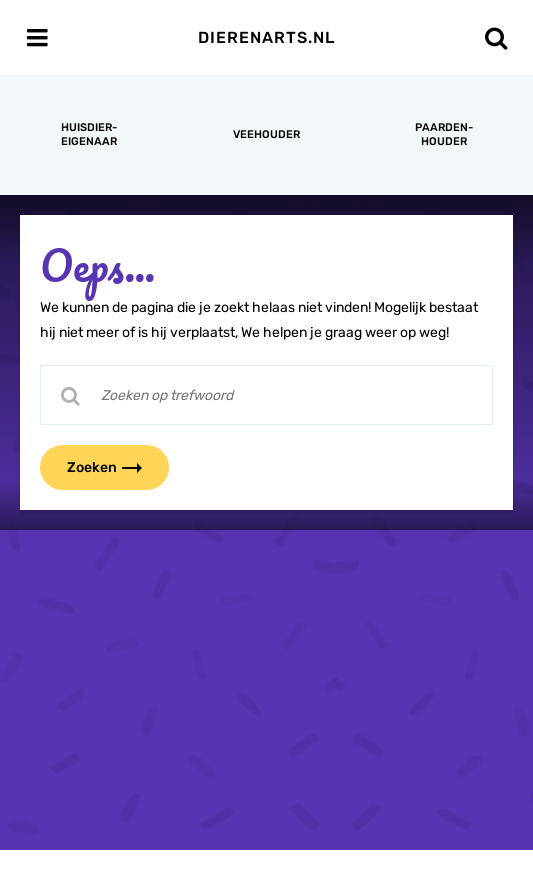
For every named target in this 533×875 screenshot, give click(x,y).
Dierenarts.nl (266, 37)
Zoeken (117, 467)
